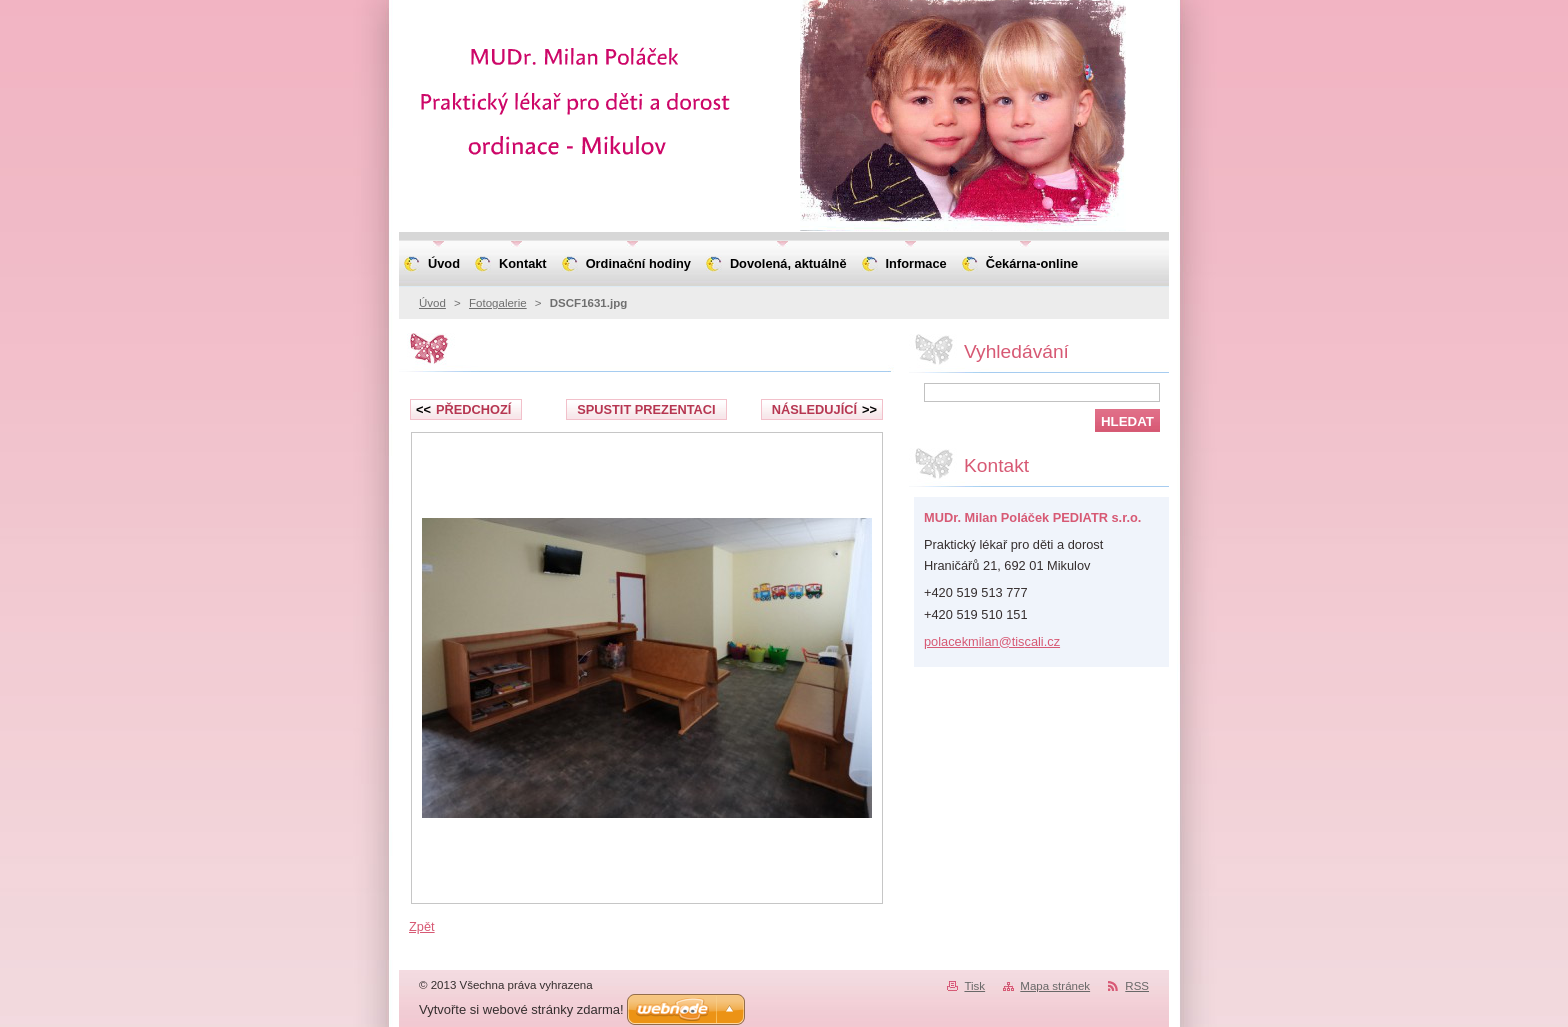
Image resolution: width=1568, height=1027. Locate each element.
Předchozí (463, 409)
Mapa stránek (1055, 986)
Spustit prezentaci (646, 409)
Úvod (432, 303)
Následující (824, 409)
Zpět (422, 926)
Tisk (974, 986)
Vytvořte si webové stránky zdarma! (521, 1009)
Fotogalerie (498, 303)
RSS (1137, 986)
